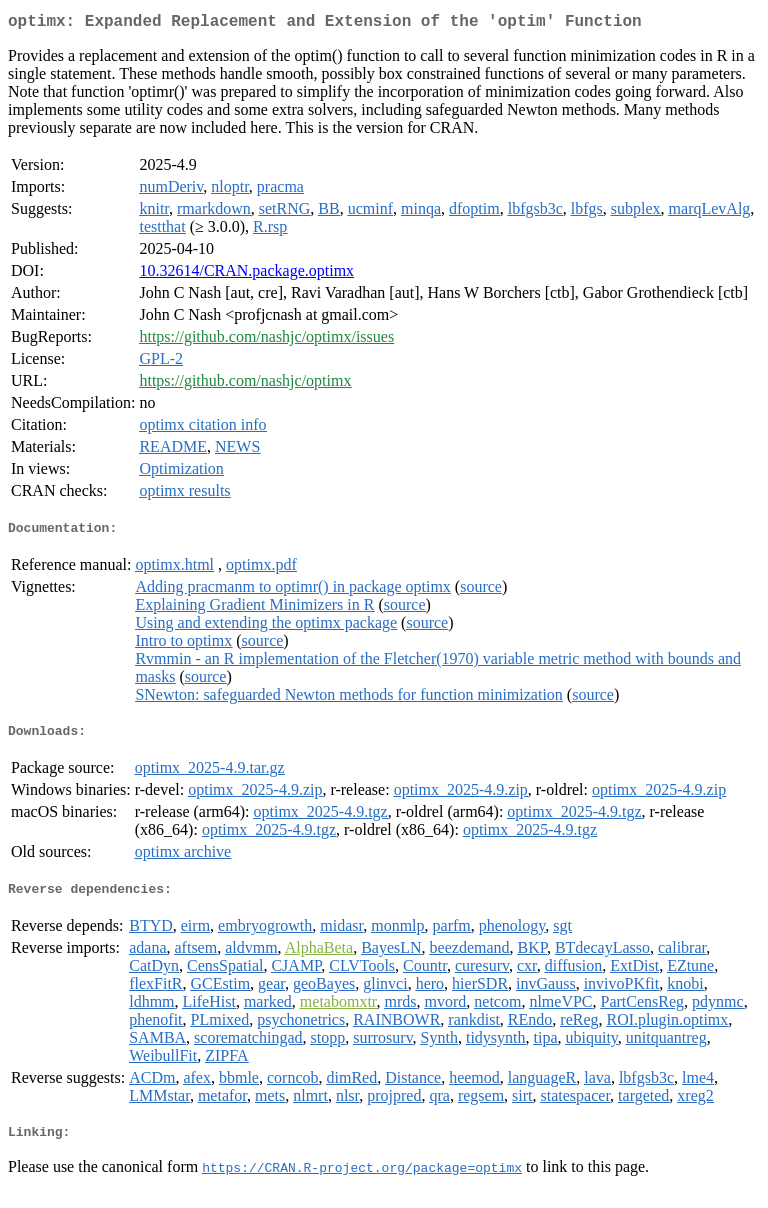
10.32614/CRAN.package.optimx (246, 274)
